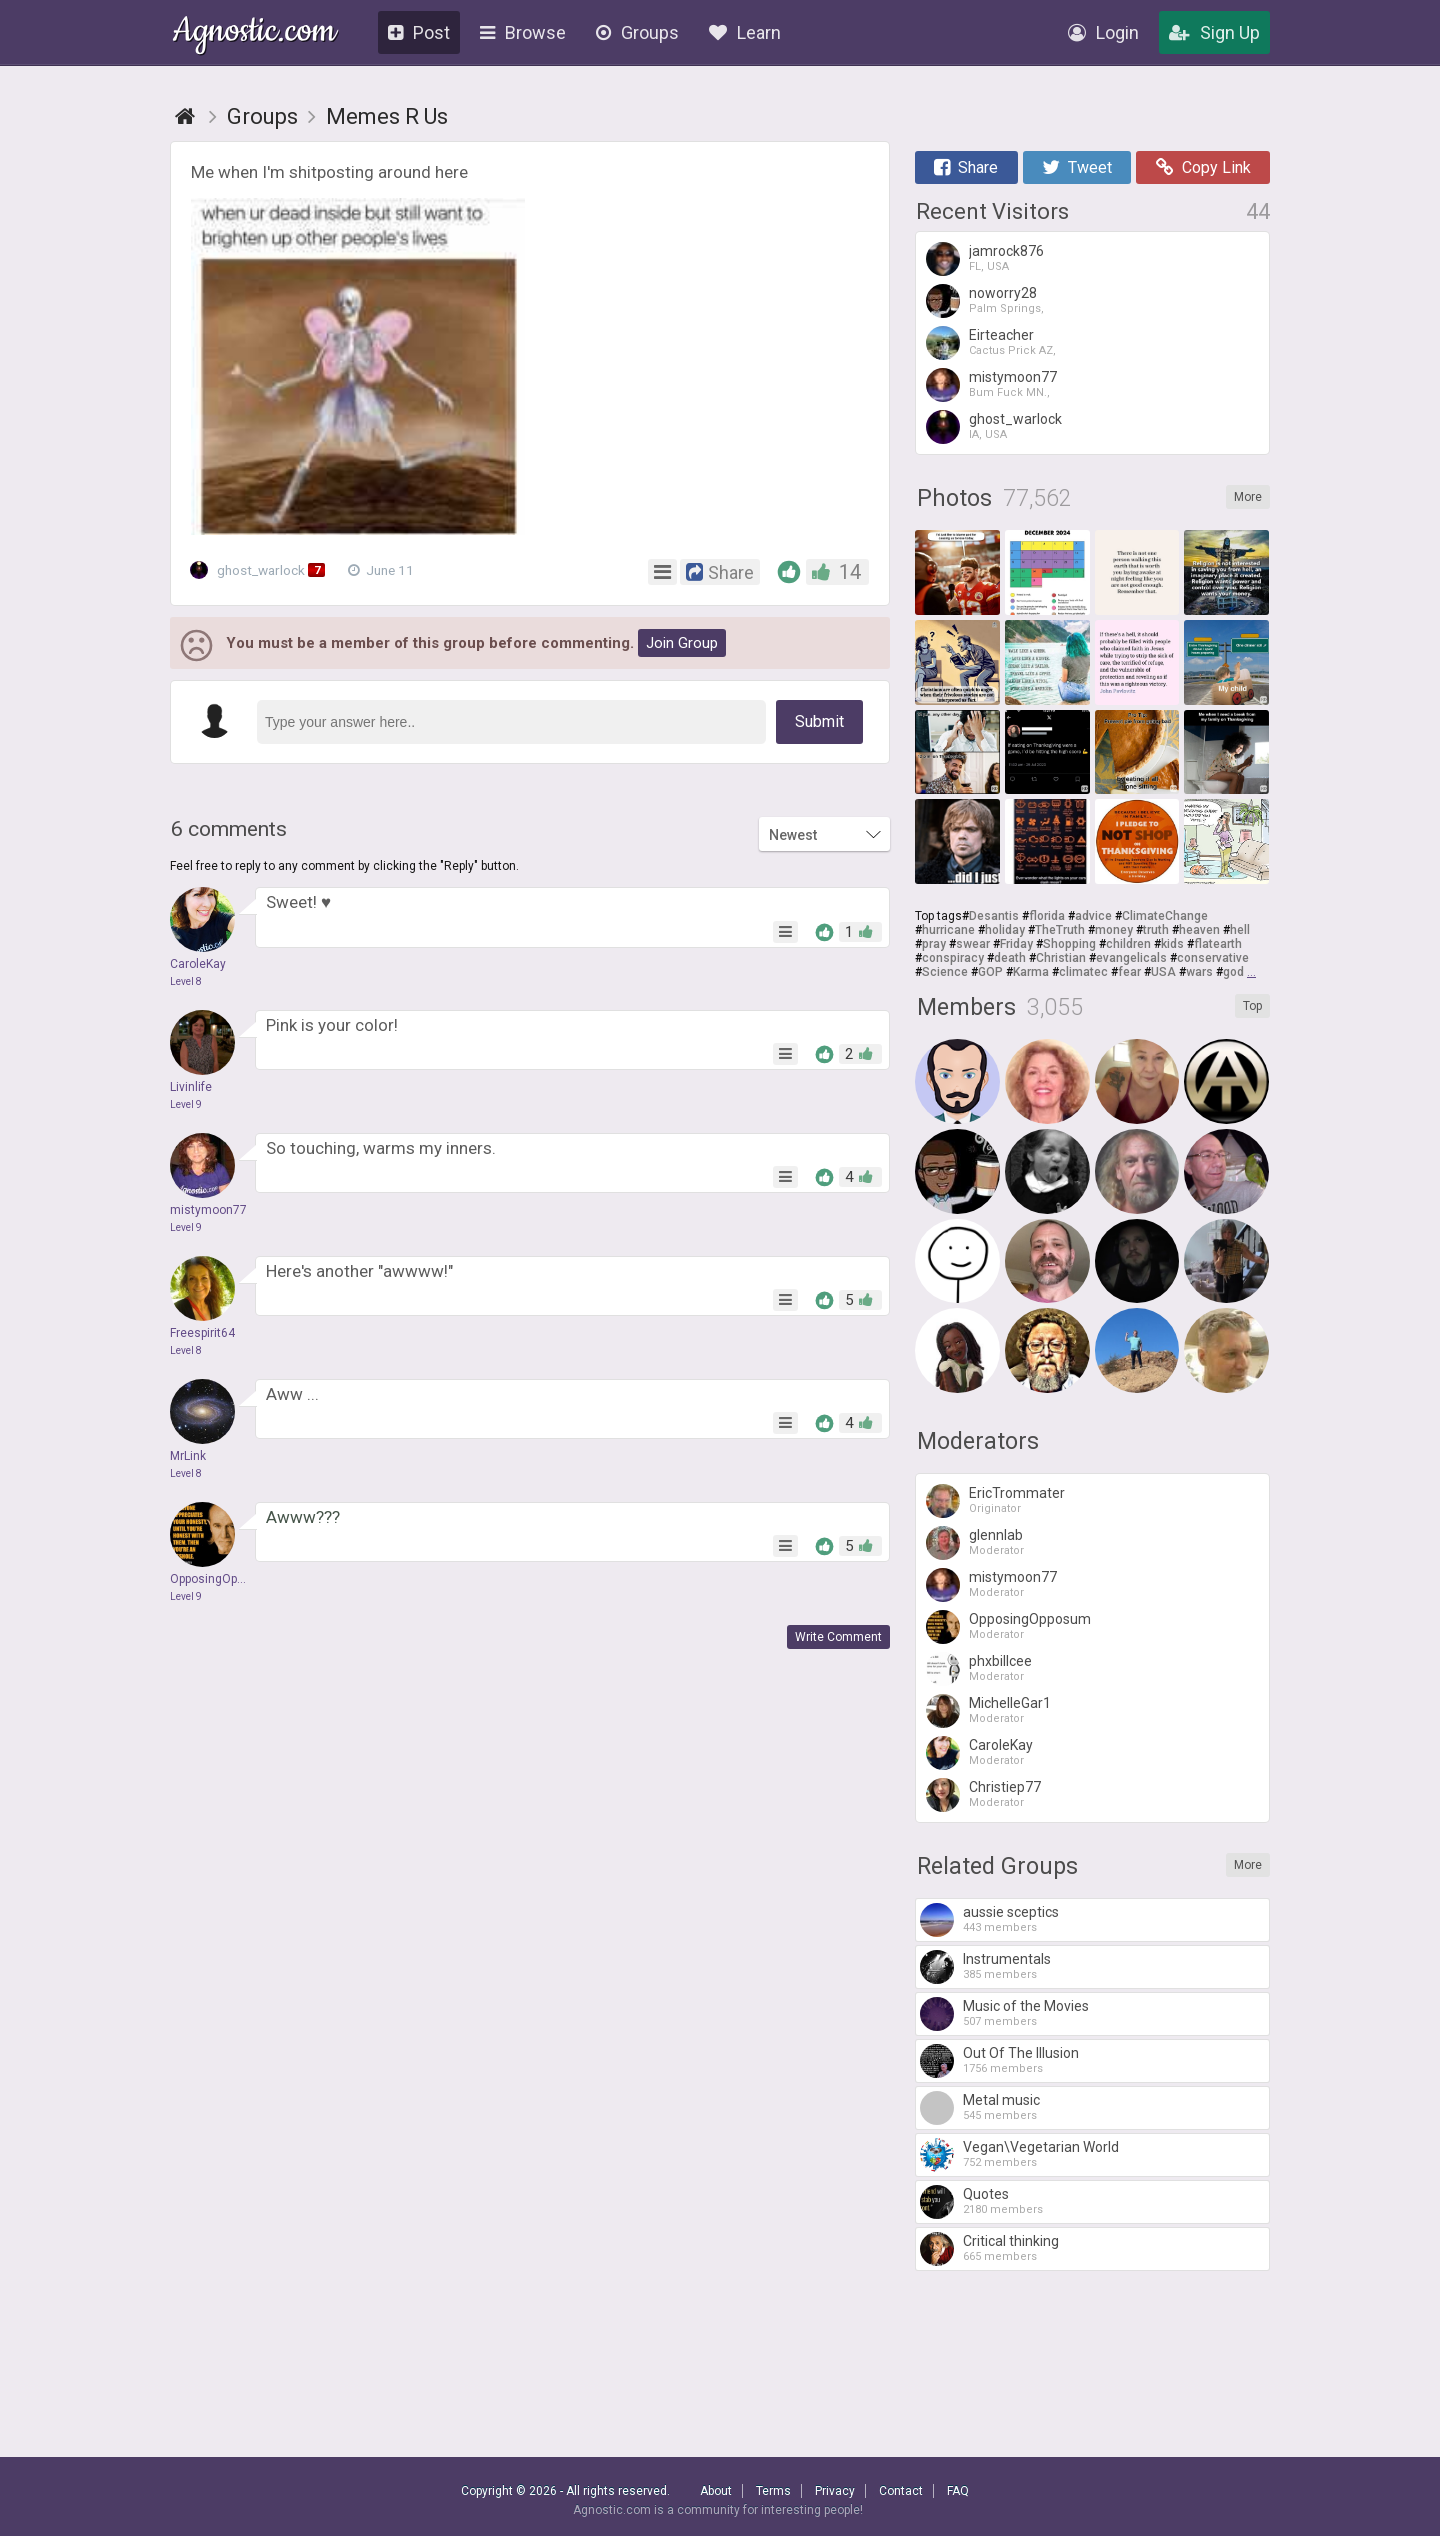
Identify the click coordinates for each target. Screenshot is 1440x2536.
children (1128, 944)
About (716, 2491)
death (1010, 958)
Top (1252, 1006)
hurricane (948, 930)
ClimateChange (1165, 916)
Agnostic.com (254, 33)
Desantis (994, 916)
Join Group (682, 643)
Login (1103, 32)
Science (945, 972)
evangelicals (1131, 958)
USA (1163, 972)
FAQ (958, 2491)
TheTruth (1060, 930)
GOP (990, 972)
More (1248, 497)
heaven (1199, 930)
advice (1093, 916)
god (1233, 972)
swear (973, 944)
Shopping (1069, 944)
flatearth (1218, 944)
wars (1199, 972)
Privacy (835, 2491)
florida (1047, 916)
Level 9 (186, 1104)
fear (1129, 972)
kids (1172, 944)
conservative (1213, 958)
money (1114, 930)
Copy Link (1203, 167)
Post (419, 32)
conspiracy (953, 958)
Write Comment (838, 1637)
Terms (773, 2491)
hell (1240, 930)
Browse (523, 32)
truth (1156, 930)
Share (966, 167)
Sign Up (1214, 32)
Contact (901, 2491)
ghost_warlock (263, 570)
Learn (745, 32)
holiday (1005, 930)
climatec (1083, 972)
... (1251, 972)
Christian (1061, 958)
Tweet (1077, 167)
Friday (1016, 944)
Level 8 (186, 981)
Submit (819, 721)
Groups (637, 32)
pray (934, 944)
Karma (1031, 972)
